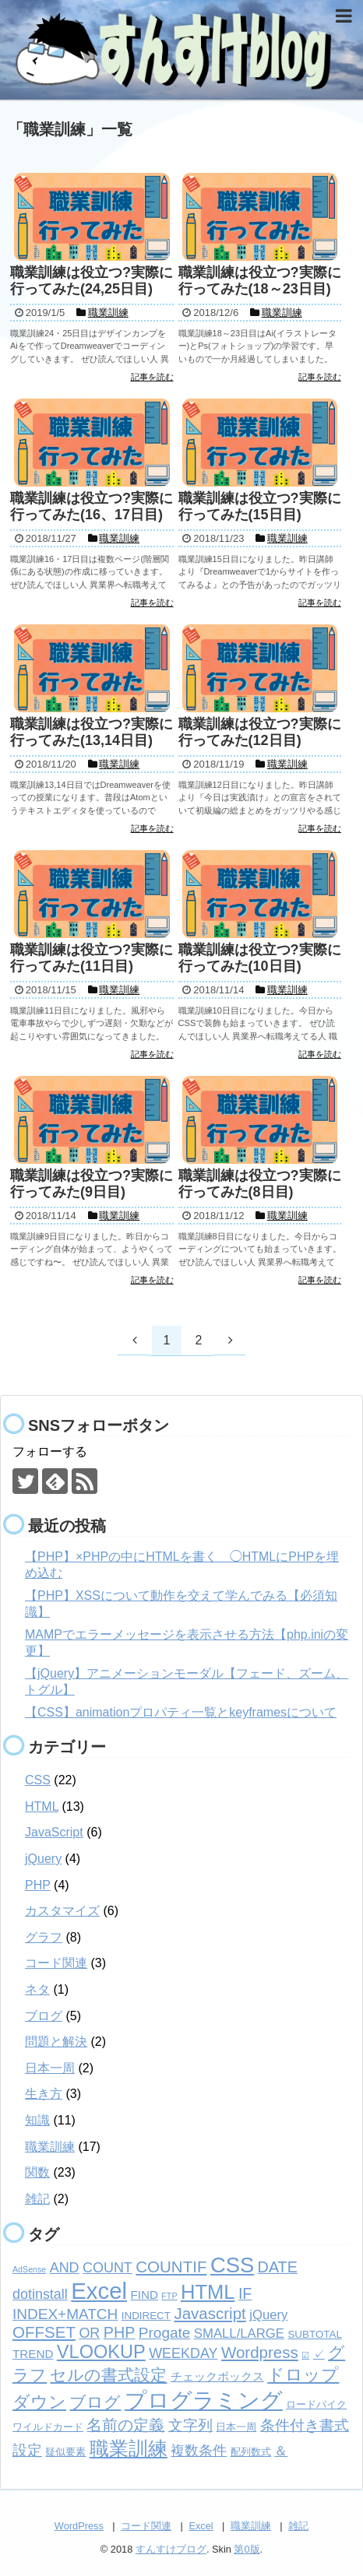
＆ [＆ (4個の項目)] (280, 2451)
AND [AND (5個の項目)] (64, 2268)
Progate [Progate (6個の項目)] (165, 2333)
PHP (38, 1885)
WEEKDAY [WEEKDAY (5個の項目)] (183, 2353)
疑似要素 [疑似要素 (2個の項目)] (65, 2452)
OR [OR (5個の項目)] (89, 2333)
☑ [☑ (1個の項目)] (305, 2355)
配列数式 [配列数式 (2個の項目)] (251, 2452)
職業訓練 (50, 2146)
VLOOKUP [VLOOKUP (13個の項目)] (101, 2352)
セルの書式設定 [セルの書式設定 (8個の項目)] (108, 2375)
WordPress (79, 2526)
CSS (38, 1780)
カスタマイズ (62, 1910)
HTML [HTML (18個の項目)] (207, 2292)
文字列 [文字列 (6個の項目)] (190, 2425)
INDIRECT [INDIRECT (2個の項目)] (146, 2315)
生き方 (43, 2093)
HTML (41, 1806)
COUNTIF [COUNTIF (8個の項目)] (171, 2267)
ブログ (43, 2015)
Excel (201, 2526)
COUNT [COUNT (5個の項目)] (107, 2268)
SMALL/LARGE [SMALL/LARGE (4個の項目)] (239, 2333)
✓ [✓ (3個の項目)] (319, 2353)
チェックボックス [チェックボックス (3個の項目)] (217, 2376)
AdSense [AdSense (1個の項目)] (29, 2269)
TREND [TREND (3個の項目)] (32, 2353)
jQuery (43, 1858)
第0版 (246, 2549)
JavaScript (54, 1832)
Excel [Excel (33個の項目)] (99, 2291)
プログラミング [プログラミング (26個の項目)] (204, 2400)
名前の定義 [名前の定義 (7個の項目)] (125, 2425)
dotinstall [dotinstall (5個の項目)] (40, 2294)
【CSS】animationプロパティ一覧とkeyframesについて (181, 1712)
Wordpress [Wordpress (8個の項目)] (259, 2352)
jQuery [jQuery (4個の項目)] (268, 2314)
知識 (37, 2120)
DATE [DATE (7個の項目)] (278, 2267)
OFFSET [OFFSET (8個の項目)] (44, 2332)
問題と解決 (56, 2041)
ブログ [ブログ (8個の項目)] (95, 2402)
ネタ (37, 1989)
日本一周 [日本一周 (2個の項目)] (236, 2427)
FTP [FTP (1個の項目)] (169, 2295)
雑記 (37, 2198)
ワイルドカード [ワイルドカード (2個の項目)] (47, 2427)
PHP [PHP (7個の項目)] (120, 2332)
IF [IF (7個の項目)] (245, 2293)
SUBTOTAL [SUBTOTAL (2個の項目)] (314, 2334)
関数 (37, 2172)
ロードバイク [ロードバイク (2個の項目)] (316, 2404)
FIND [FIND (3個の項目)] (143, 2294)
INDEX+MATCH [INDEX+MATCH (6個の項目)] (65, 2314)
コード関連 (56, 1963)
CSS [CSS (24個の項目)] (232, 2265)
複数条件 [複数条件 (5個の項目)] (199, 2450)
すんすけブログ (171, 2549)
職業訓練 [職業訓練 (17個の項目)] (128, 2448)
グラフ (43, 1937)
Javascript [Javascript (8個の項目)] (209, 2313)
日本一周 (50, 2068)
